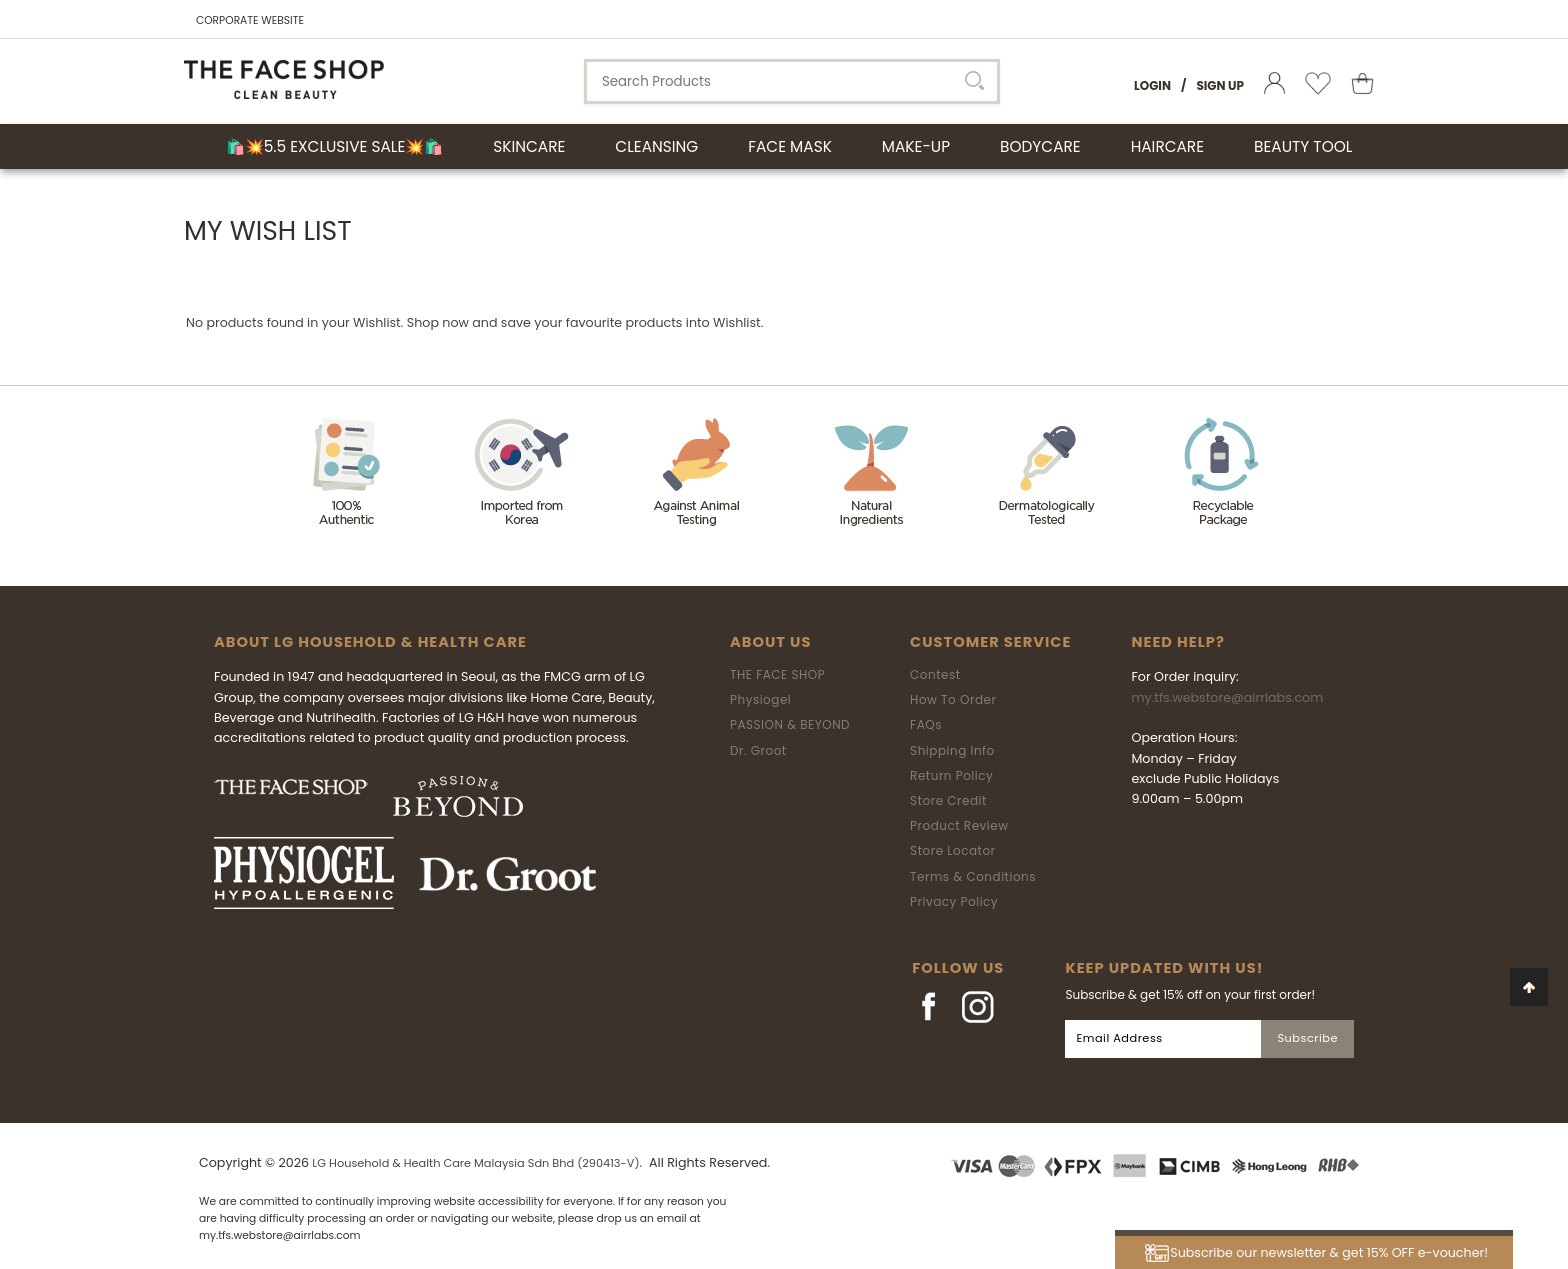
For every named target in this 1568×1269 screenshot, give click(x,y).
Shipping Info (952, 750)
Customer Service (990, 642)
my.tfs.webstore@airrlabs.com (1227, 697)
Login (1152, 85)
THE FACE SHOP (777, 674)
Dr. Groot (758, 750)
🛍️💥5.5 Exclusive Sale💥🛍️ (335, 146)
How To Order (953, 699)
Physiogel (760, 699)
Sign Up (1220, 85)
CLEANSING (656, 146)
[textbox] (792, 81)
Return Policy (951, 775)
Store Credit (948, 800)
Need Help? (1177, 642)
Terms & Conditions (973, 876)
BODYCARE (1040, 146)
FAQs (926, 724)
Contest (935, 674)
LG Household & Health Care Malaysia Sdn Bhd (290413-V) (475, 1163)
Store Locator (953, 850)
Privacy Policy (954, 901)
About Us (770, 642)
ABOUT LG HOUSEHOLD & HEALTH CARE (370, 642)
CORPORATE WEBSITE (250, 20)
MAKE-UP (916, 146)
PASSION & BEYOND (790, 724)
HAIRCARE (1167, 146)
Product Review (959, 825)
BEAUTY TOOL (1303, 146)
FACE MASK (790, 146)
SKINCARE (529, 146)
